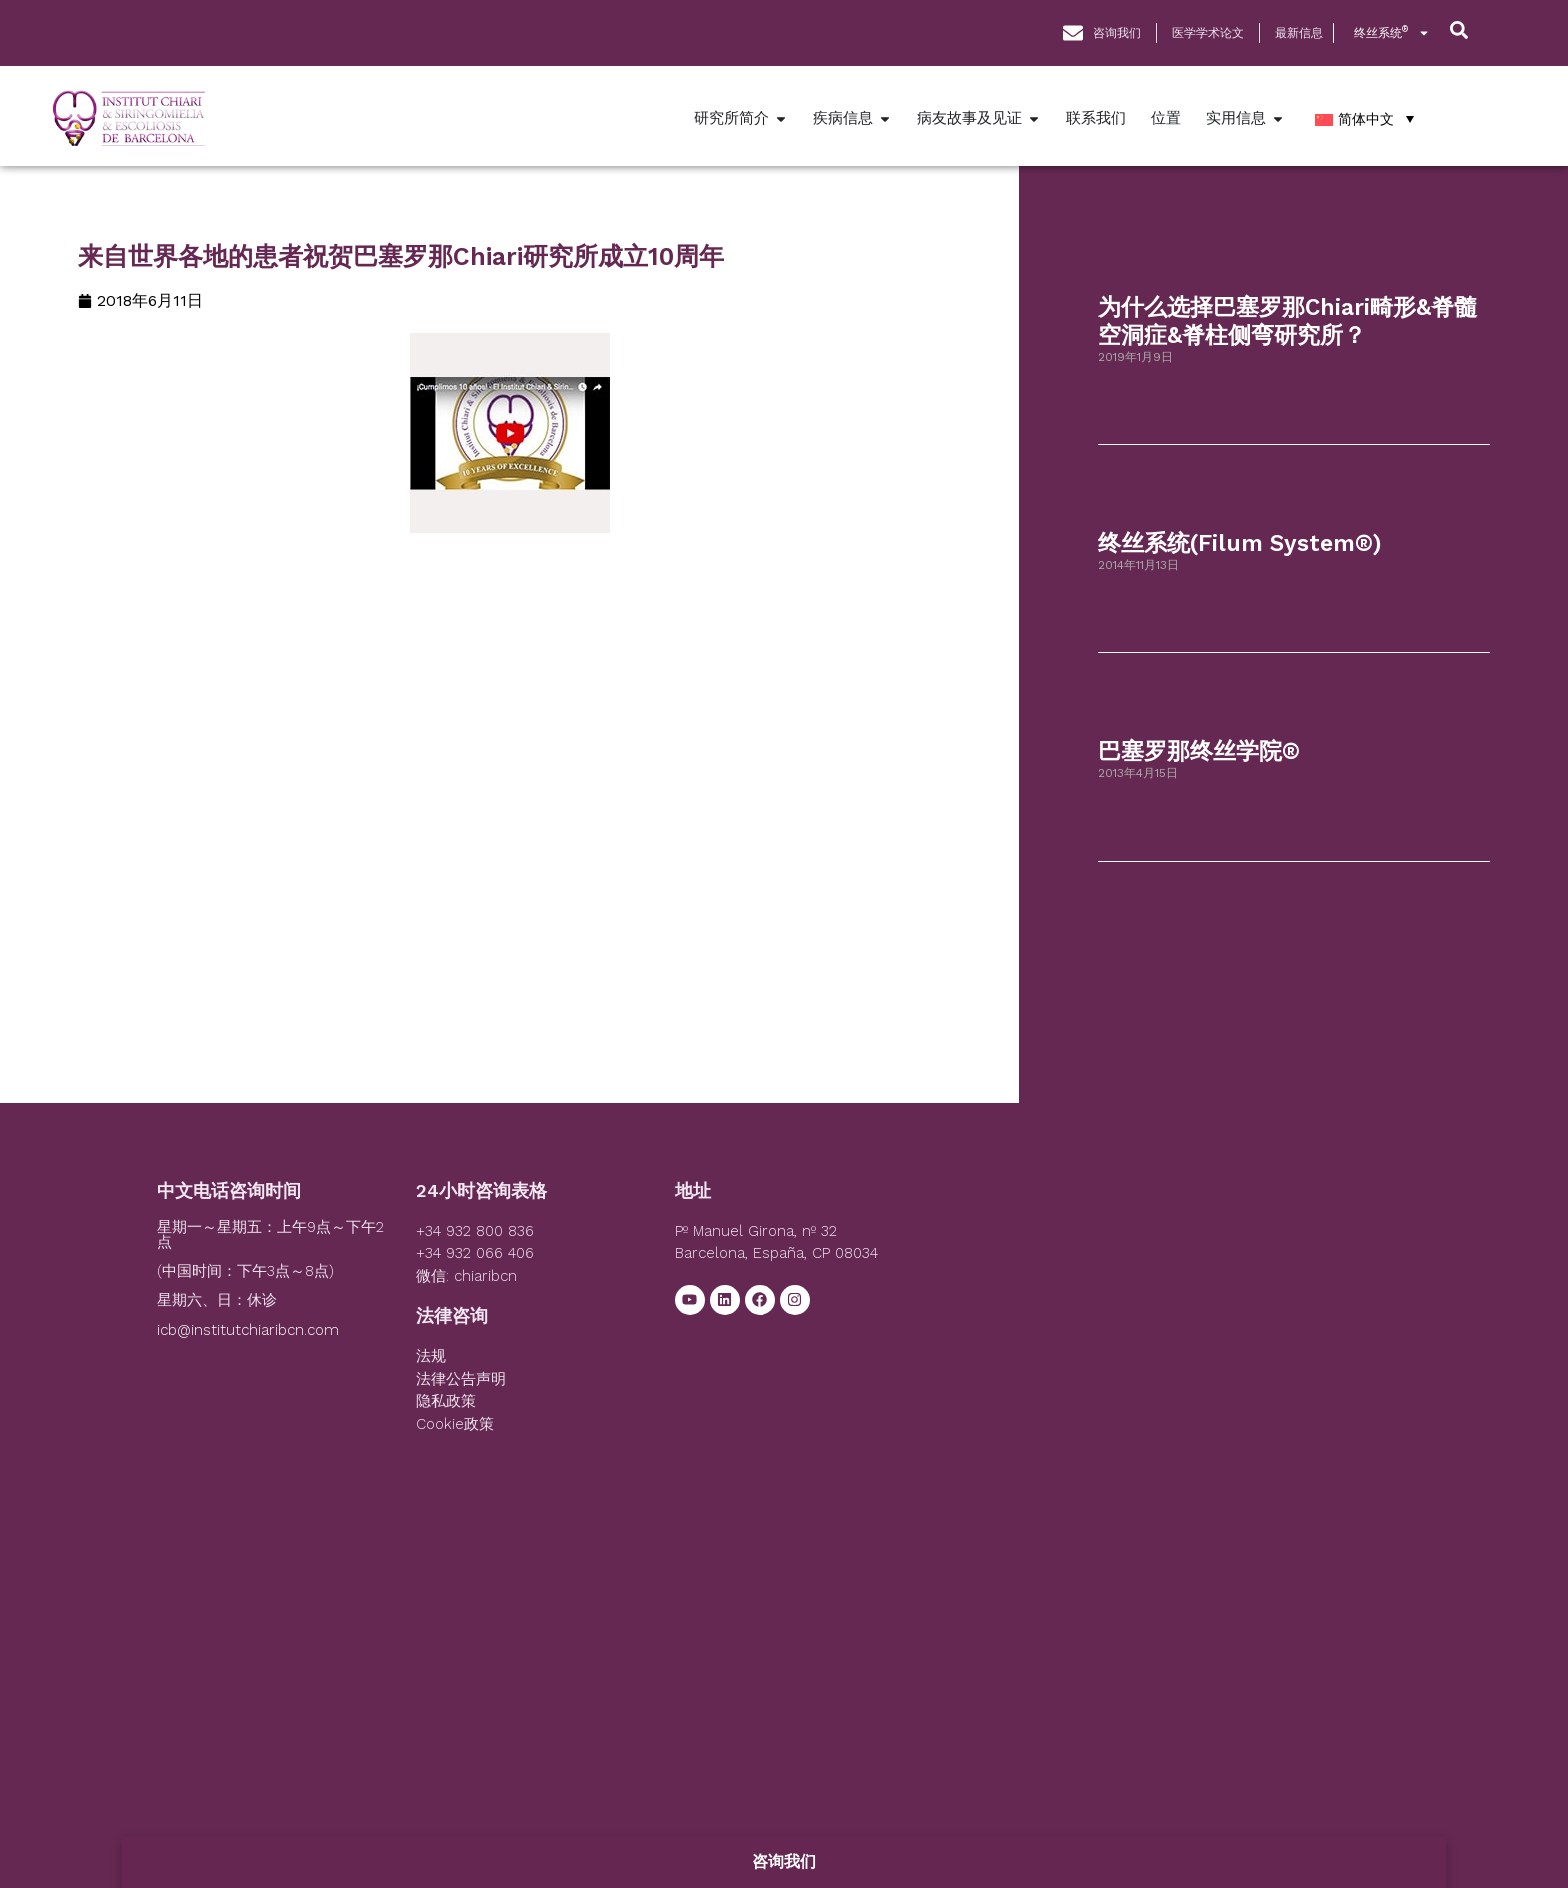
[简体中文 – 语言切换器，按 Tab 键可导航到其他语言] (1364, 118)
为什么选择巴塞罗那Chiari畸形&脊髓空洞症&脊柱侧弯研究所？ (1287, 321)
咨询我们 (784, 1861)
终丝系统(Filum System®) (1240, 543)
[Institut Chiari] (1171, 1332)
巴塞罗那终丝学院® (1199, 751)
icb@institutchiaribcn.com (248, 1330)
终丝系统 (1392, 33)
